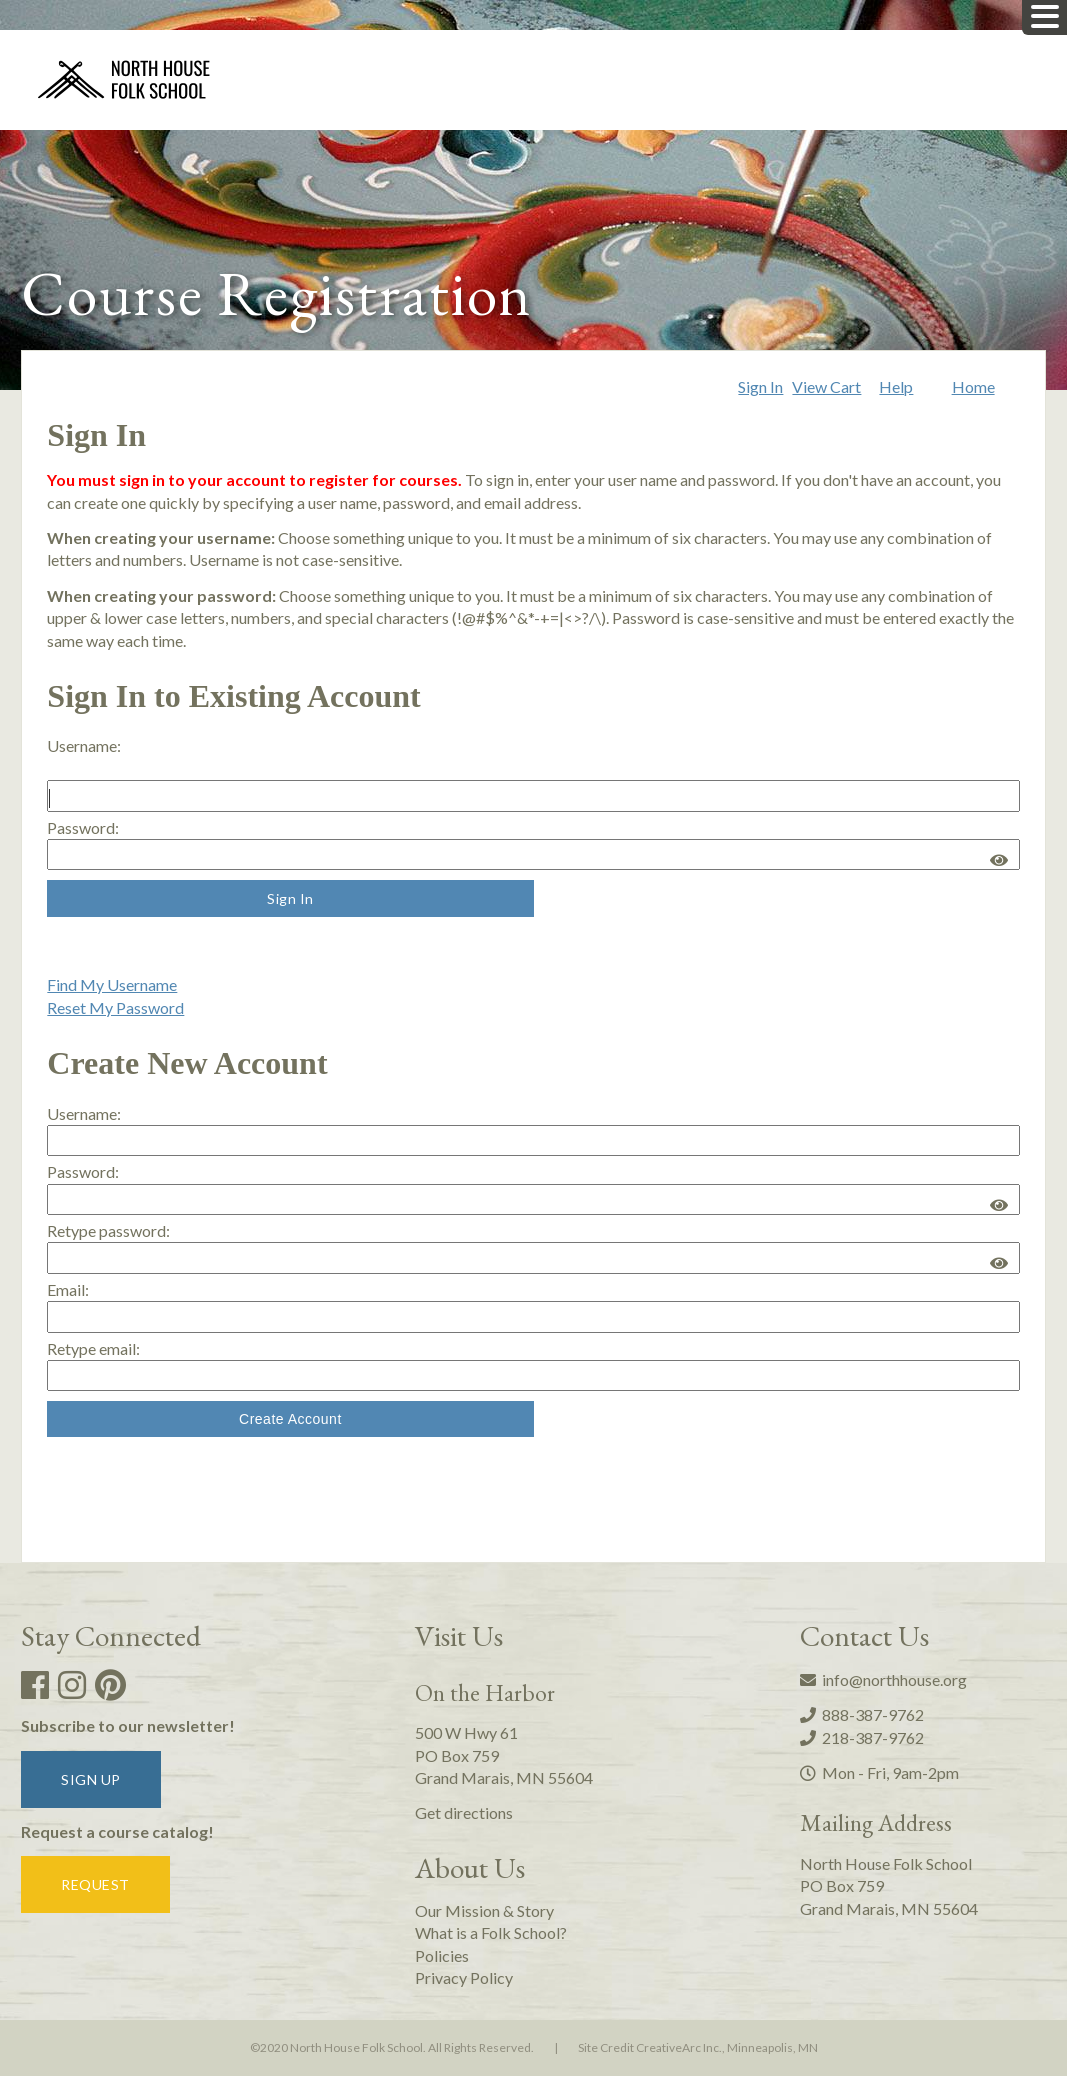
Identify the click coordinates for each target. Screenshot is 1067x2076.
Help (896, 386)
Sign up (91, 1779)
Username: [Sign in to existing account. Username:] (84, 745)
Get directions (464, 1812)
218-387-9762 (862, 1737)
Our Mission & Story (484, 1910)
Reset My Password (115, 1007)
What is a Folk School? (491, 1932)
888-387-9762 (862, 1714)
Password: (83, 827)
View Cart (826, 386)
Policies (442, 1955)
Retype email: (93, 1348)
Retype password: (108, 1230)
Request (95, 1884)
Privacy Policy (464, 1977)
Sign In (760, 386)
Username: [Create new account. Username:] (84, 1113)
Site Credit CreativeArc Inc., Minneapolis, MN (698, 2047)
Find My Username (112, 984)
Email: (68, 1289)
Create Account (290, 1419)
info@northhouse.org (883, 1679)
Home (973, 386)
